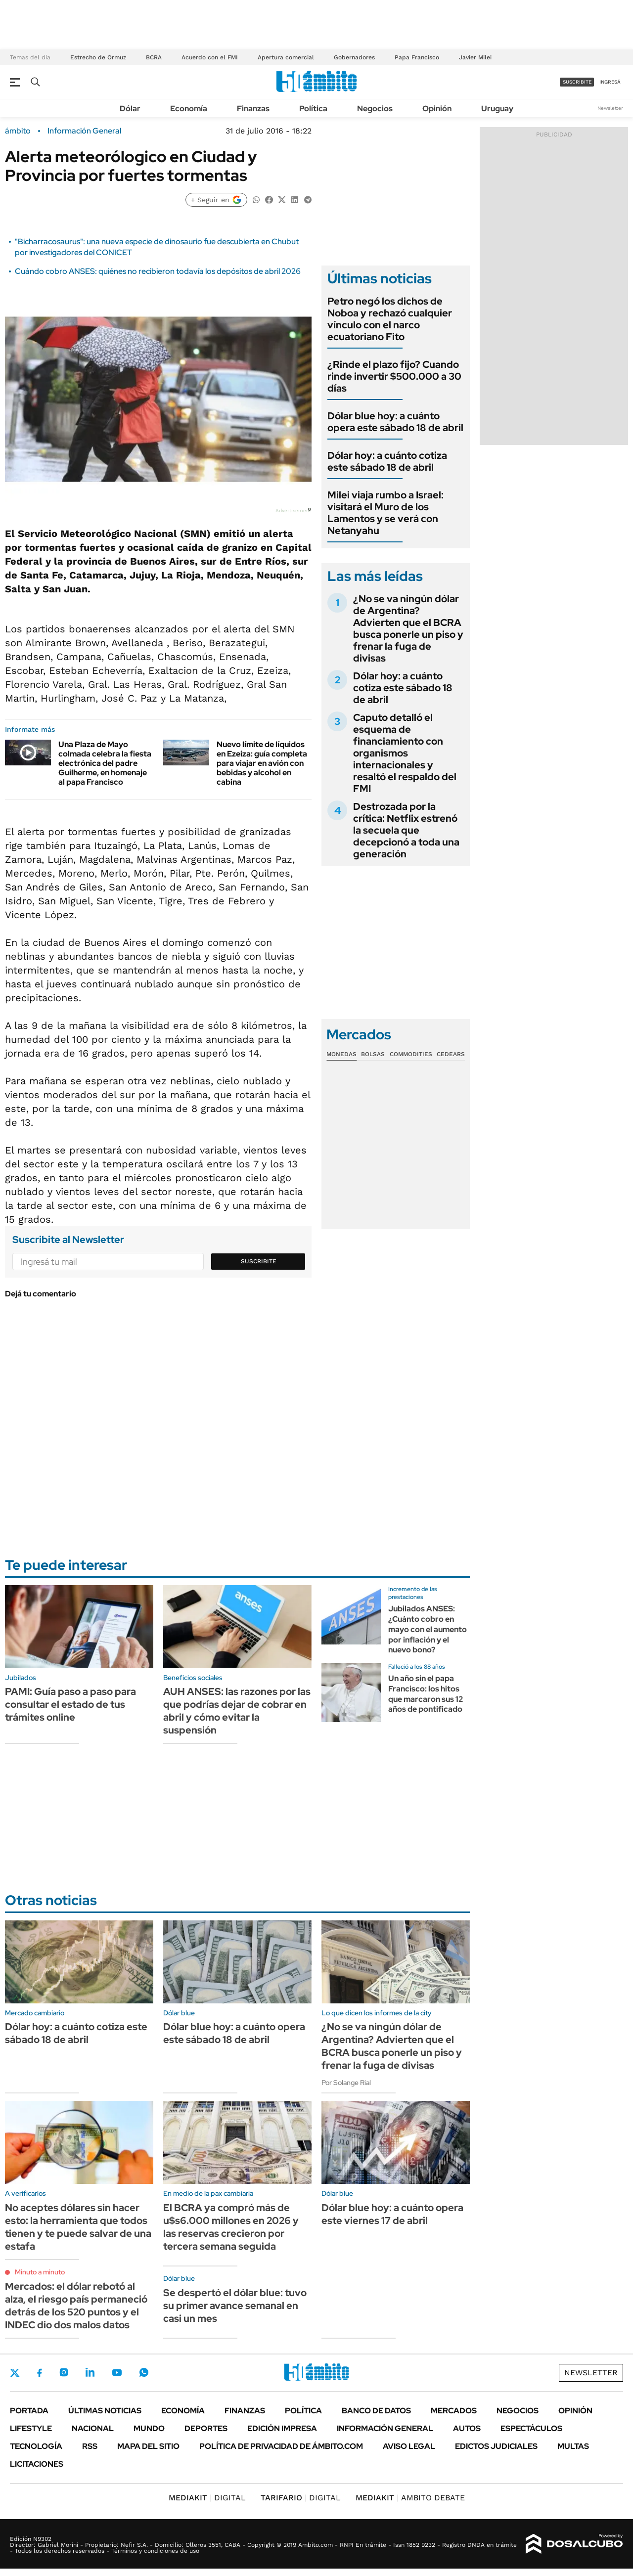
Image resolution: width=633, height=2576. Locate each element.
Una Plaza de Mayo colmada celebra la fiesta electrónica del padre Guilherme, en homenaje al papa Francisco (104, 763)
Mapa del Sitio (148, 2446)
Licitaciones (36, 2464)
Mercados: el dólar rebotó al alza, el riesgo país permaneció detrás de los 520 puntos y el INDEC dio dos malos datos (76, 2305)
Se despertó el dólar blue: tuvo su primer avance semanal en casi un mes (235, 2305)
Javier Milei (475, 57)
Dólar (130, 108)
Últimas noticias (104, 2410)
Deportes (205, 2428)
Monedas (341, 1054)
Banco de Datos (376, 2410)
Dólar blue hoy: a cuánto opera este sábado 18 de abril (395, 421)
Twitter (15, 2373)
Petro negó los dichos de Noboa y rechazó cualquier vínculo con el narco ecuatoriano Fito (389, 319)
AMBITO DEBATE (410, 2497)
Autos (467, 2428)
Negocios (375, 108)
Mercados (454, 2410)
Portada (29, 2410)
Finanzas (253, 108)
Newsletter (610, 108)
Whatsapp (143, 2372)
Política (313, 108)
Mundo (149, 2428)
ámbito (18, 131)
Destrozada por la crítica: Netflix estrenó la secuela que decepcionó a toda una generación (406, 830)
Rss (89, 2446)
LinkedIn (90, 2372)
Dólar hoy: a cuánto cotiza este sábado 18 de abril (387, 461)
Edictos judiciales (496, 2446)
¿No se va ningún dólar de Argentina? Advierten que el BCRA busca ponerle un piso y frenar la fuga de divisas (408, 628)
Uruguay (497, 108)
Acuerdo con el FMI (209, 57)
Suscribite (258, 1261)
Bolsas (373, 1054)
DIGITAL (207, 2497)
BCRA (154, 57)
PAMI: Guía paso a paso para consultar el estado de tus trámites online (70, 1704)
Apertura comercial (286, 57)
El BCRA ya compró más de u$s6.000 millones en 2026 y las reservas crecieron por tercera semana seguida (231, 2227)
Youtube (117, 2372)
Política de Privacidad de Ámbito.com (281, 2446)
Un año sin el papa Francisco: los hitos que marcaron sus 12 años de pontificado (425, 1693)
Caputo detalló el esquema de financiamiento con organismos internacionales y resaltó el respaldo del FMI (404, 753)
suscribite (577, 82)
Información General (84, 131)
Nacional (93, 2428)
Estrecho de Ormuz (98, 57)
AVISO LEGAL (409, 2446)
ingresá (610, 82)
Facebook (39, 2372)
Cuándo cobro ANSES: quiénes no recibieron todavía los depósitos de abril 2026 (158, 271)
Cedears (451, 1054)
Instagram (63, 2372)
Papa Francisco (417, 57)
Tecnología (36, 2446)
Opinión (437, 108)
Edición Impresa (282, 2428)
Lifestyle (31, 2428)
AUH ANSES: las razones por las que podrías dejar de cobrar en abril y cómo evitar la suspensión (237, 1710)
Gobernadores (354, 57)
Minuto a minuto (40, 2271)
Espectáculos (531, 2428)
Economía (188, 108)
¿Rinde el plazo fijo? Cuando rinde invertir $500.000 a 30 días (394, 376)
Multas (573, 2446)
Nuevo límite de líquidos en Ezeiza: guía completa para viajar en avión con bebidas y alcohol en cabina (262, 763)
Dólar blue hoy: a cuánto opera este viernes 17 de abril (392, 2214)
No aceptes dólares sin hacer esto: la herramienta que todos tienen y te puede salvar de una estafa (78, 2227)
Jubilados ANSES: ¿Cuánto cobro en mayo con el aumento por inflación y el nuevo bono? (427, 1629)
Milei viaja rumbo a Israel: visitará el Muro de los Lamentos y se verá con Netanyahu (385, 513)
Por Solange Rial (346, 2082)
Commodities (411, 1054)
